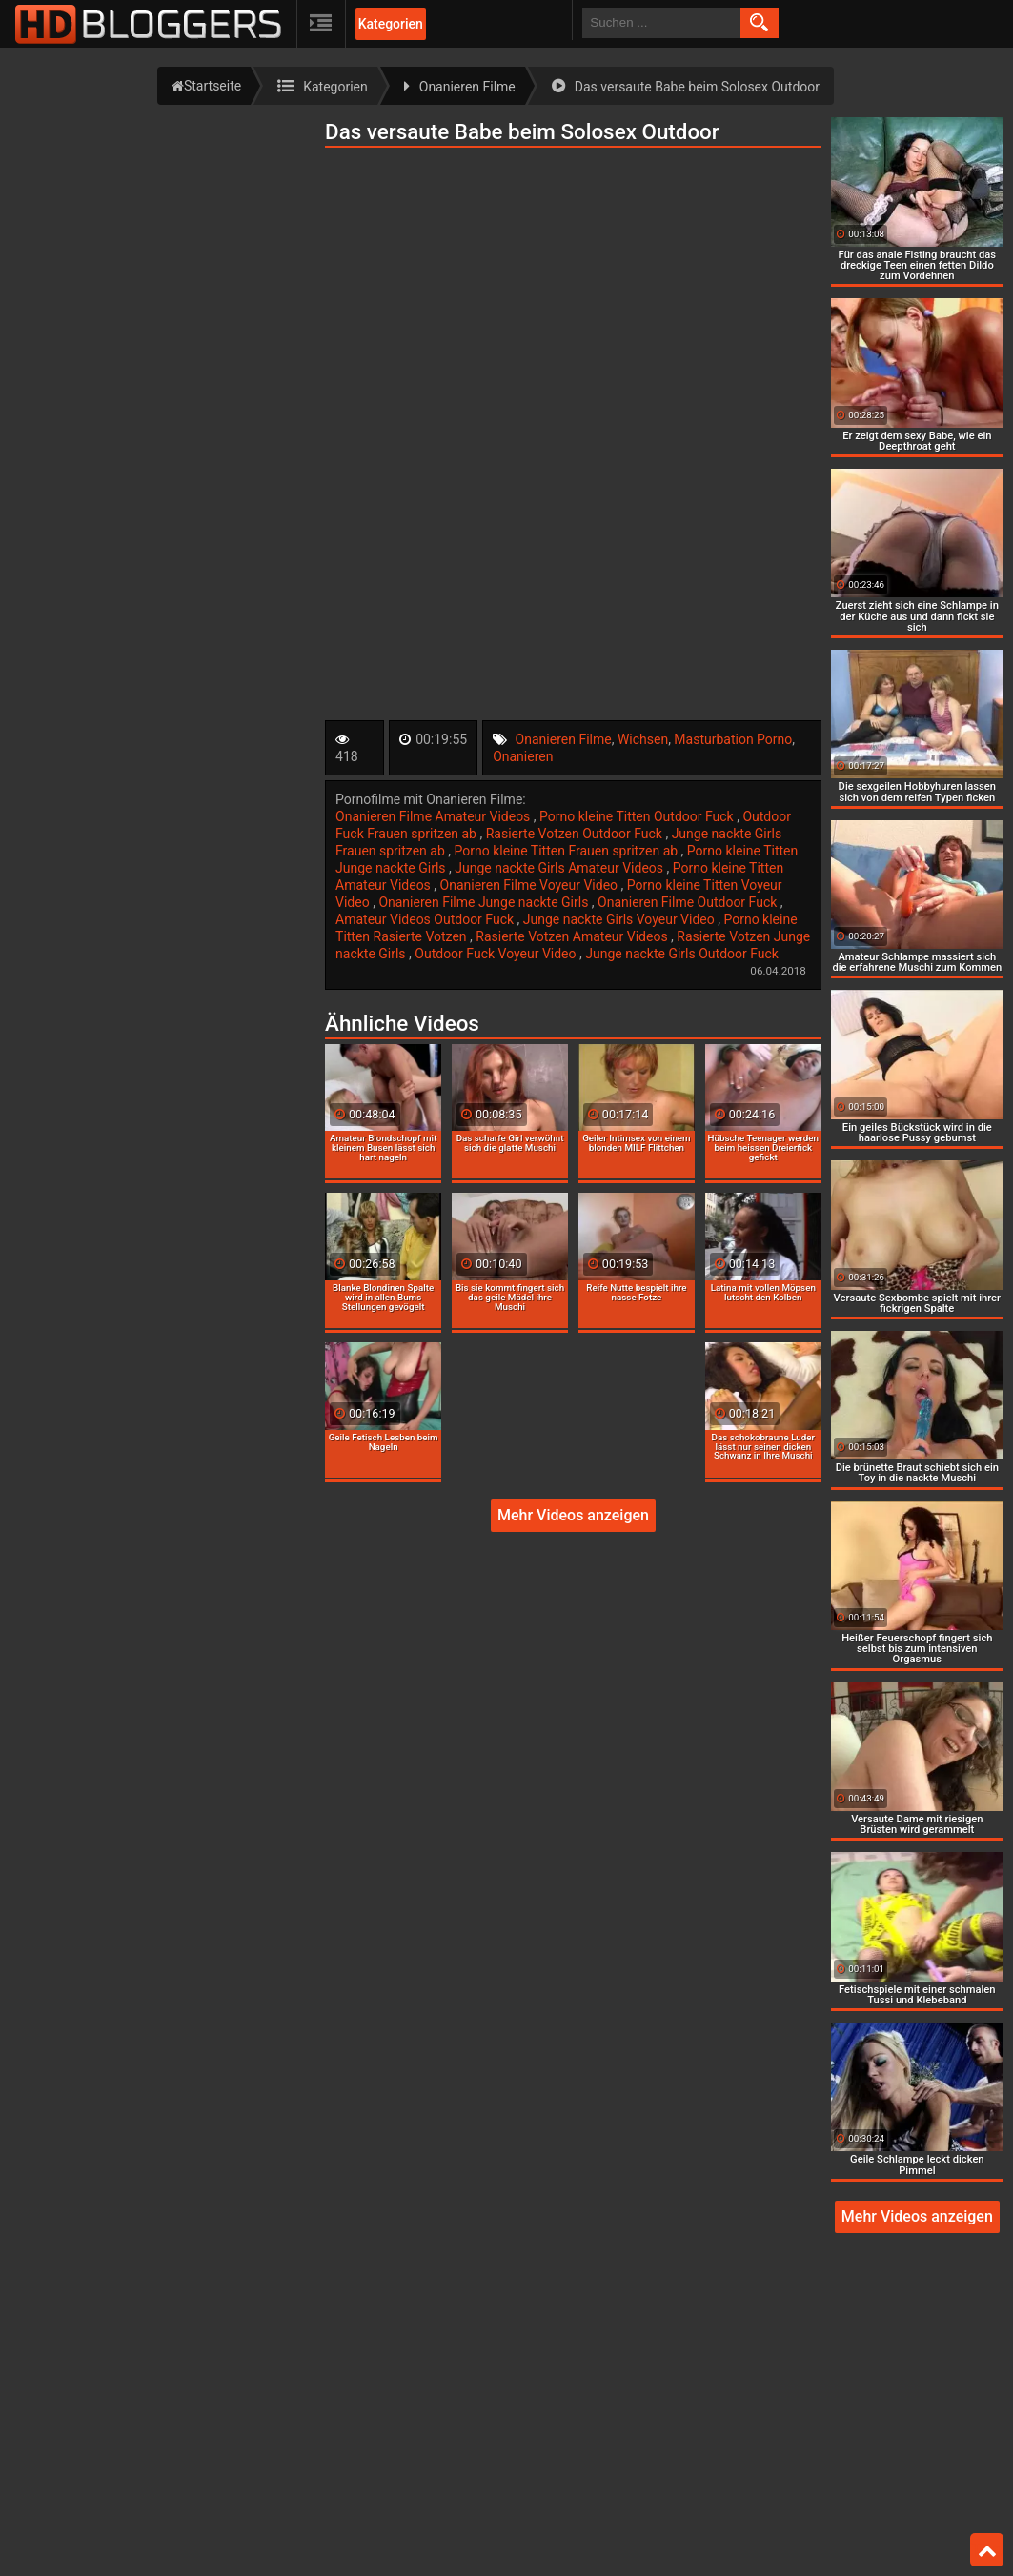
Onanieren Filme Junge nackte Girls (484, 902)
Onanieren (523, 756)
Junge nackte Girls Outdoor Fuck (682, 953)
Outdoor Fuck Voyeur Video (497, 953)
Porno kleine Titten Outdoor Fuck (638, 816)
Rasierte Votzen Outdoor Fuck (576, 833)
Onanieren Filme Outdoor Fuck (689, 902)
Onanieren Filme (564, 739)
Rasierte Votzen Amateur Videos (573, 936)
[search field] (661, 23)
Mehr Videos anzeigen (573, 1515)
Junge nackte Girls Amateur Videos (560, 867)
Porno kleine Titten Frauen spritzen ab (568, 850)
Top (987, 2550)
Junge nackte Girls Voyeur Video (620, 919)
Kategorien (390, 23)
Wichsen (643, 739)
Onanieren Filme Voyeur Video (530, 885)
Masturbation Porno (733, 739)
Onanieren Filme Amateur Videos (434, 816)
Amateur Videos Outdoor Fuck (426, 919)
